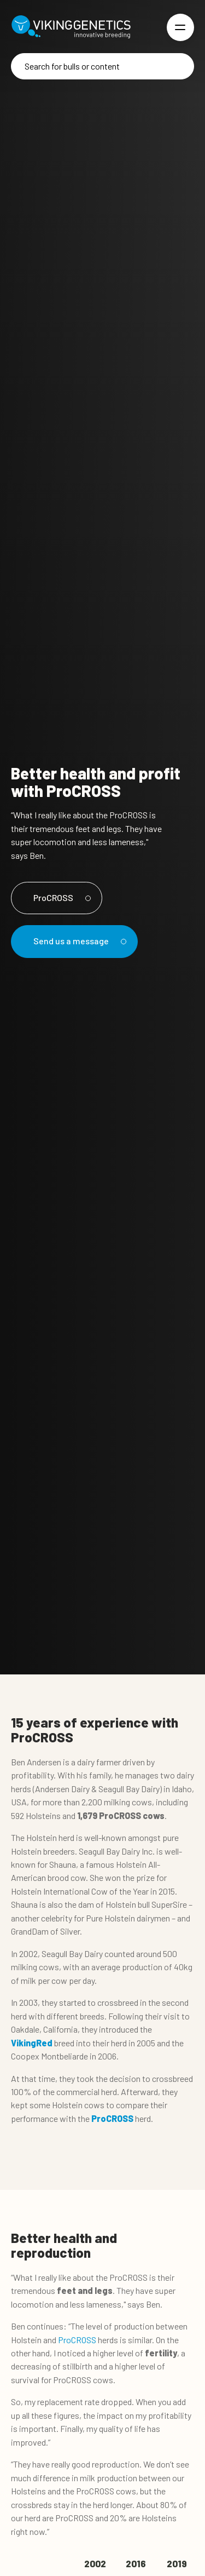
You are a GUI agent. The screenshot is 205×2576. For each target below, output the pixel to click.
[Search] (102, 66)
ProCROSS (60, 897)
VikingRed (31, 2043)
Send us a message (78, 941)
